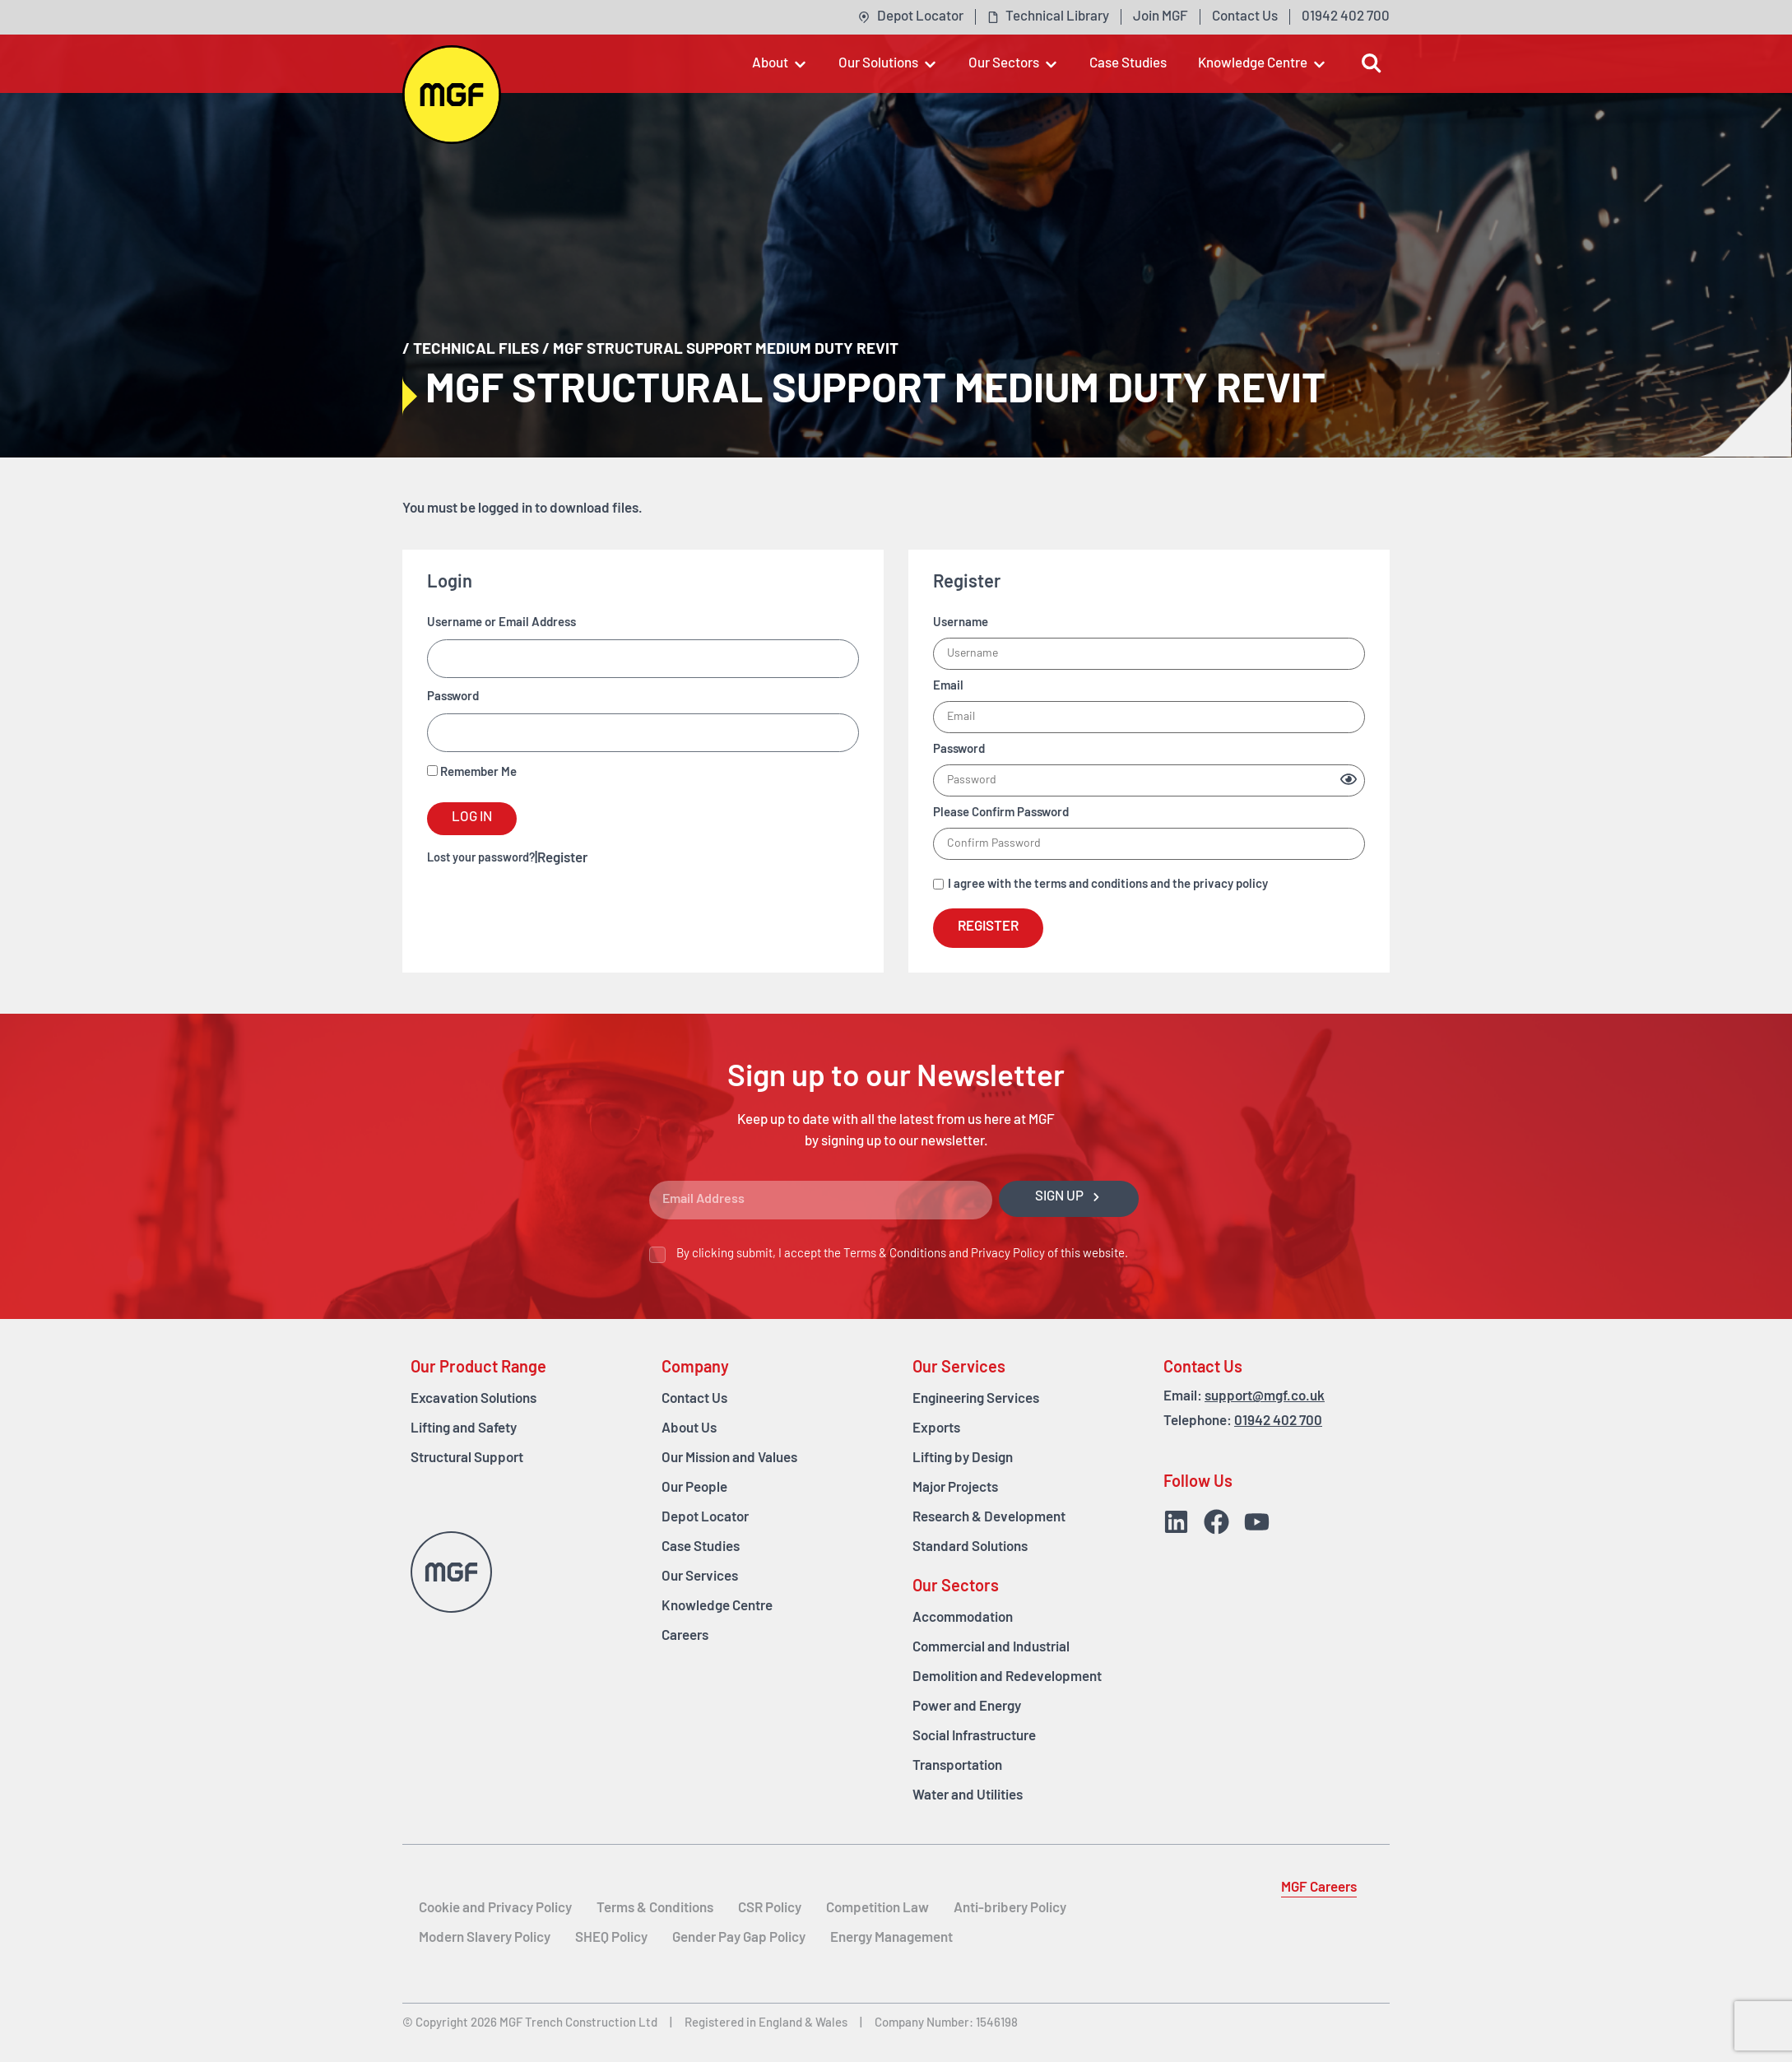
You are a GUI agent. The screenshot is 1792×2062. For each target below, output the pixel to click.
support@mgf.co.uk (1265, 1397)
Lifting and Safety (464, 1429)
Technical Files (476, 350)
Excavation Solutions (473, 1399)
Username (960, 623)
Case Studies (701, 1547)
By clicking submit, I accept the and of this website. (902, 1254)
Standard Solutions (970, 1547)
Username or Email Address (501, 623)
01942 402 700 (1278, 1421)
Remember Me (472, 772)
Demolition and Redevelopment (1007, 1677)
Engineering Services (975, 1399)
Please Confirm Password (1001, 813)
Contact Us (694, 1399)
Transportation (957, 1766)
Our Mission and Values (729, 1458)
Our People (694, 1488)
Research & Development (988, 1518)
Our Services (700, 1577)
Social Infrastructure (974, 1737)
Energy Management (891, 1938)
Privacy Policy (1008, 1254)
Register (562, 859)
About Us (689, 1429)
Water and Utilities (967, 1796)
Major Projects (955, 1488)
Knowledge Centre (717, 1607)
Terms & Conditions (894, 1254)
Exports (936, 1429)
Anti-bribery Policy (1010, 1909)
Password (453, 697)
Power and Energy (966, 1707)
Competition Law (877, 1909)
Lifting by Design (962, 1458)
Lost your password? (481, 858)
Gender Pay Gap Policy (738, 1938)
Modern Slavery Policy (484, 1938)
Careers (685, 1636)
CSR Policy (769, 1909)
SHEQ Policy (611, 1938)
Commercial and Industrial (991, 1648)
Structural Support (467, 1458)
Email (948, 686)
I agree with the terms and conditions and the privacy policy (1108, 885)
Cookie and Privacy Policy (495, 1909)
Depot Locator (705, 1518)
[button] (779, 64)
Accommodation (962, 1618)
